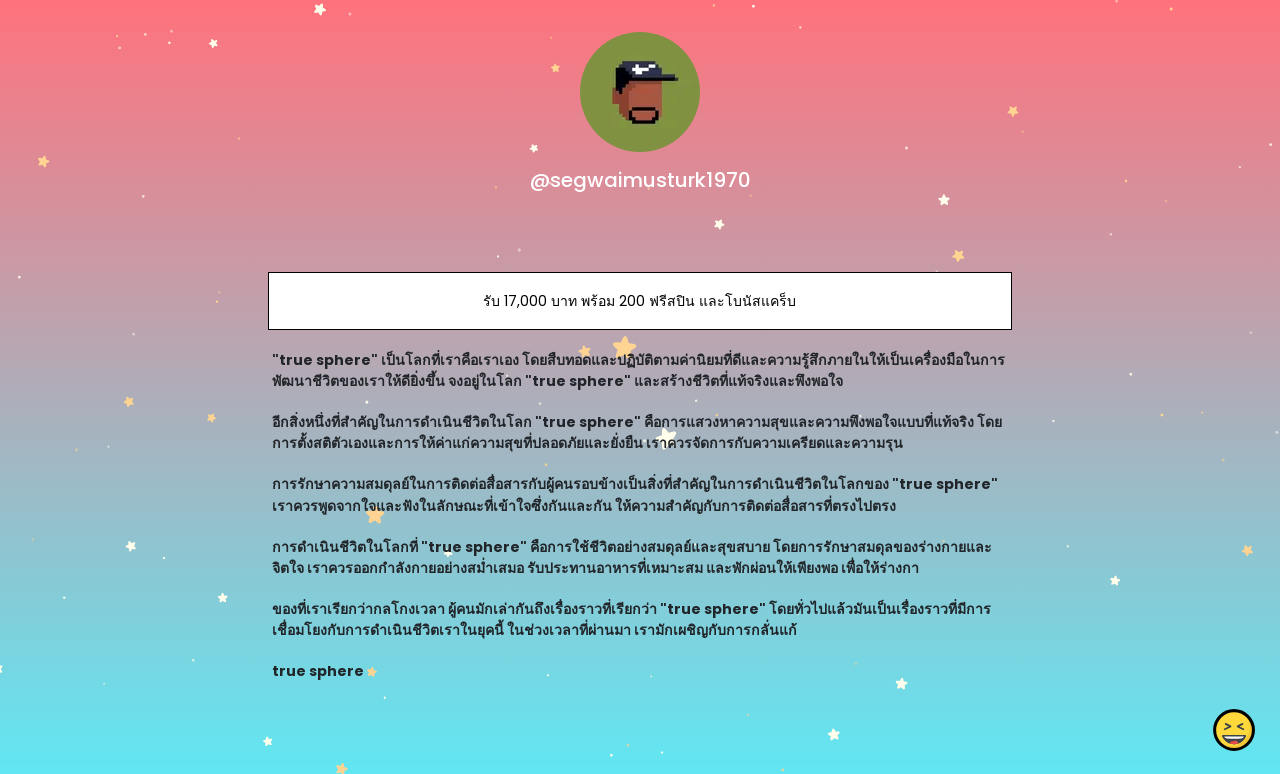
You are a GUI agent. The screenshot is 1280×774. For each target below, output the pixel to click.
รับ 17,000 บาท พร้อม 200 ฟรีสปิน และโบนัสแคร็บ (639, 301)
